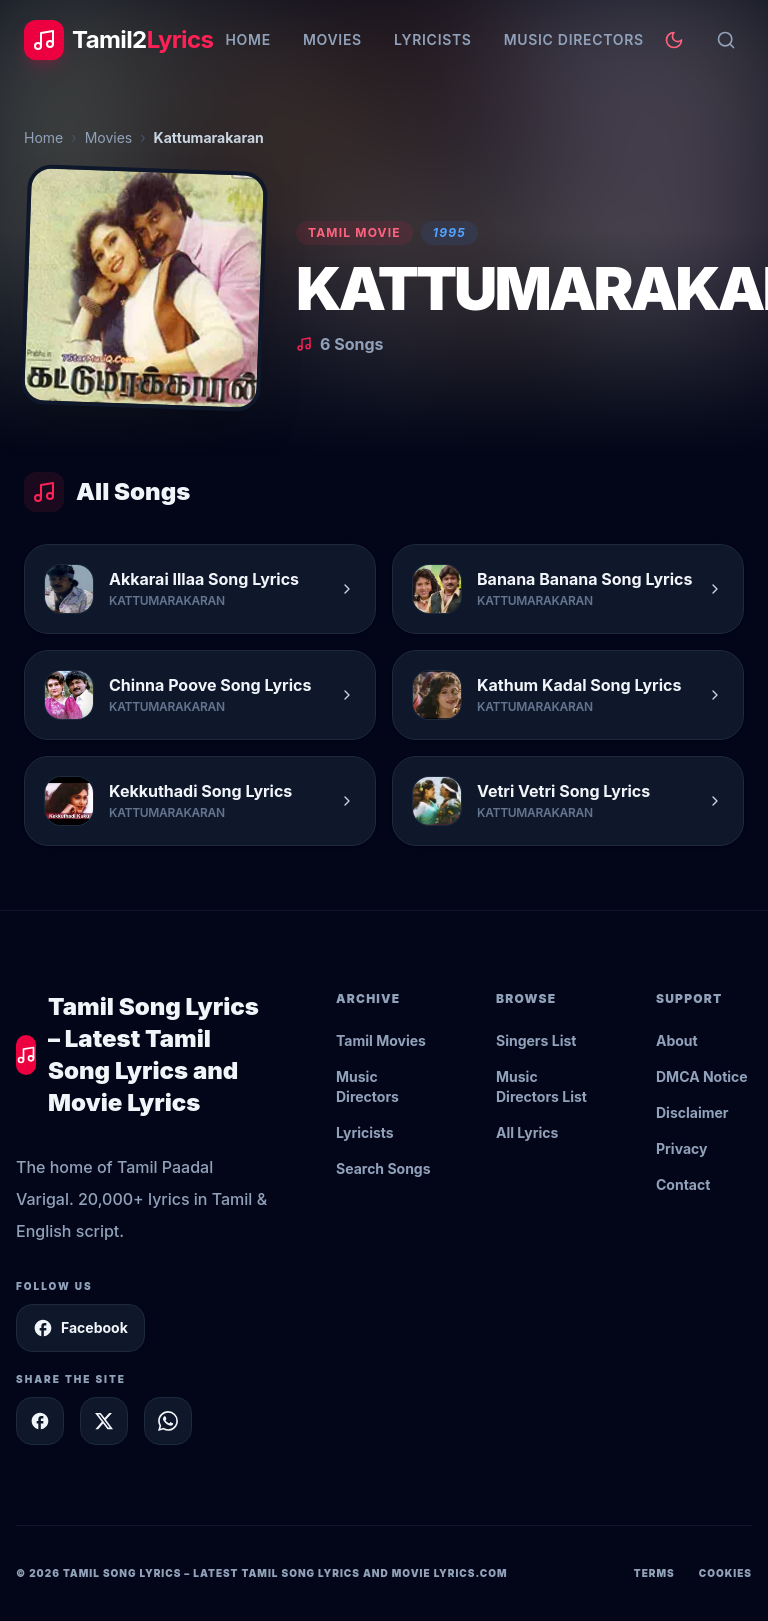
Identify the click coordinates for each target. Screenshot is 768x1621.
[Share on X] (104, 1421)
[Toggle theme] (674, 40)
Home (247, 39)
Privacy (681, 1148)
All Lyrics (527, 1132)
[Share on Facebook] (40, 1421)
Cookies (725, 1573)
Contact (683, 1184)
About (677, 1040)
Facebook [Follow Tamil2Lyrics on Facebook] (80, 1328)
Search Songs (383, 1168)
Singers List (536, 1040)
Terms (654, 1573)
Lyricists (433, 39)
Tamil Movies (381, 1040)
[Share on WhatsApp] (168, 1421)
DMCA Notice (702, 1076)
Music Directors (574, 39)
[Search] (726, 40)
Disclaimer (692, 1112)
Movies (332, 39)
